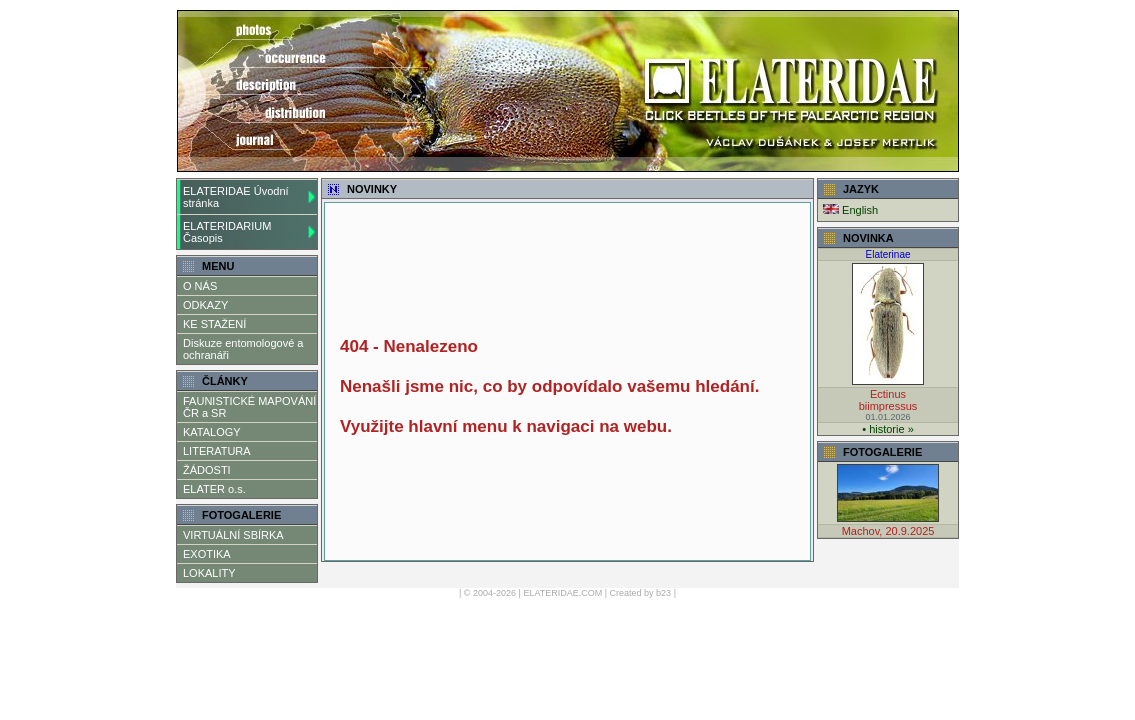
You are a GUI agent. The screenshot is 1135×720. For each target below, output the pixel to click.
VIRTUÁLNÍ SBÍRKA (233, 535)
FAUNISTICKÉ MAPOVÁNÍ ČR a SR (249, 407)
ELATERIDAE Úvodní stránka (236, 197)
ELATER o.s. (214, 489)
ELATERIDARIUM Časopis (227, 232)
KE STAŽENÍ (214, 324)
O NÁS (200, 286)
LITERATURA (217, 451)
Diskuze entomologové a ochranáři (243, 349)
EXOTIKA (207, 554)
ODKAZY (205, 305)
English (850, 210)
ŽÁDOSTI (207, 470)
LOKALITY (209, 573)
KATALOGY (212, 432)
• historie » (888, 429)
